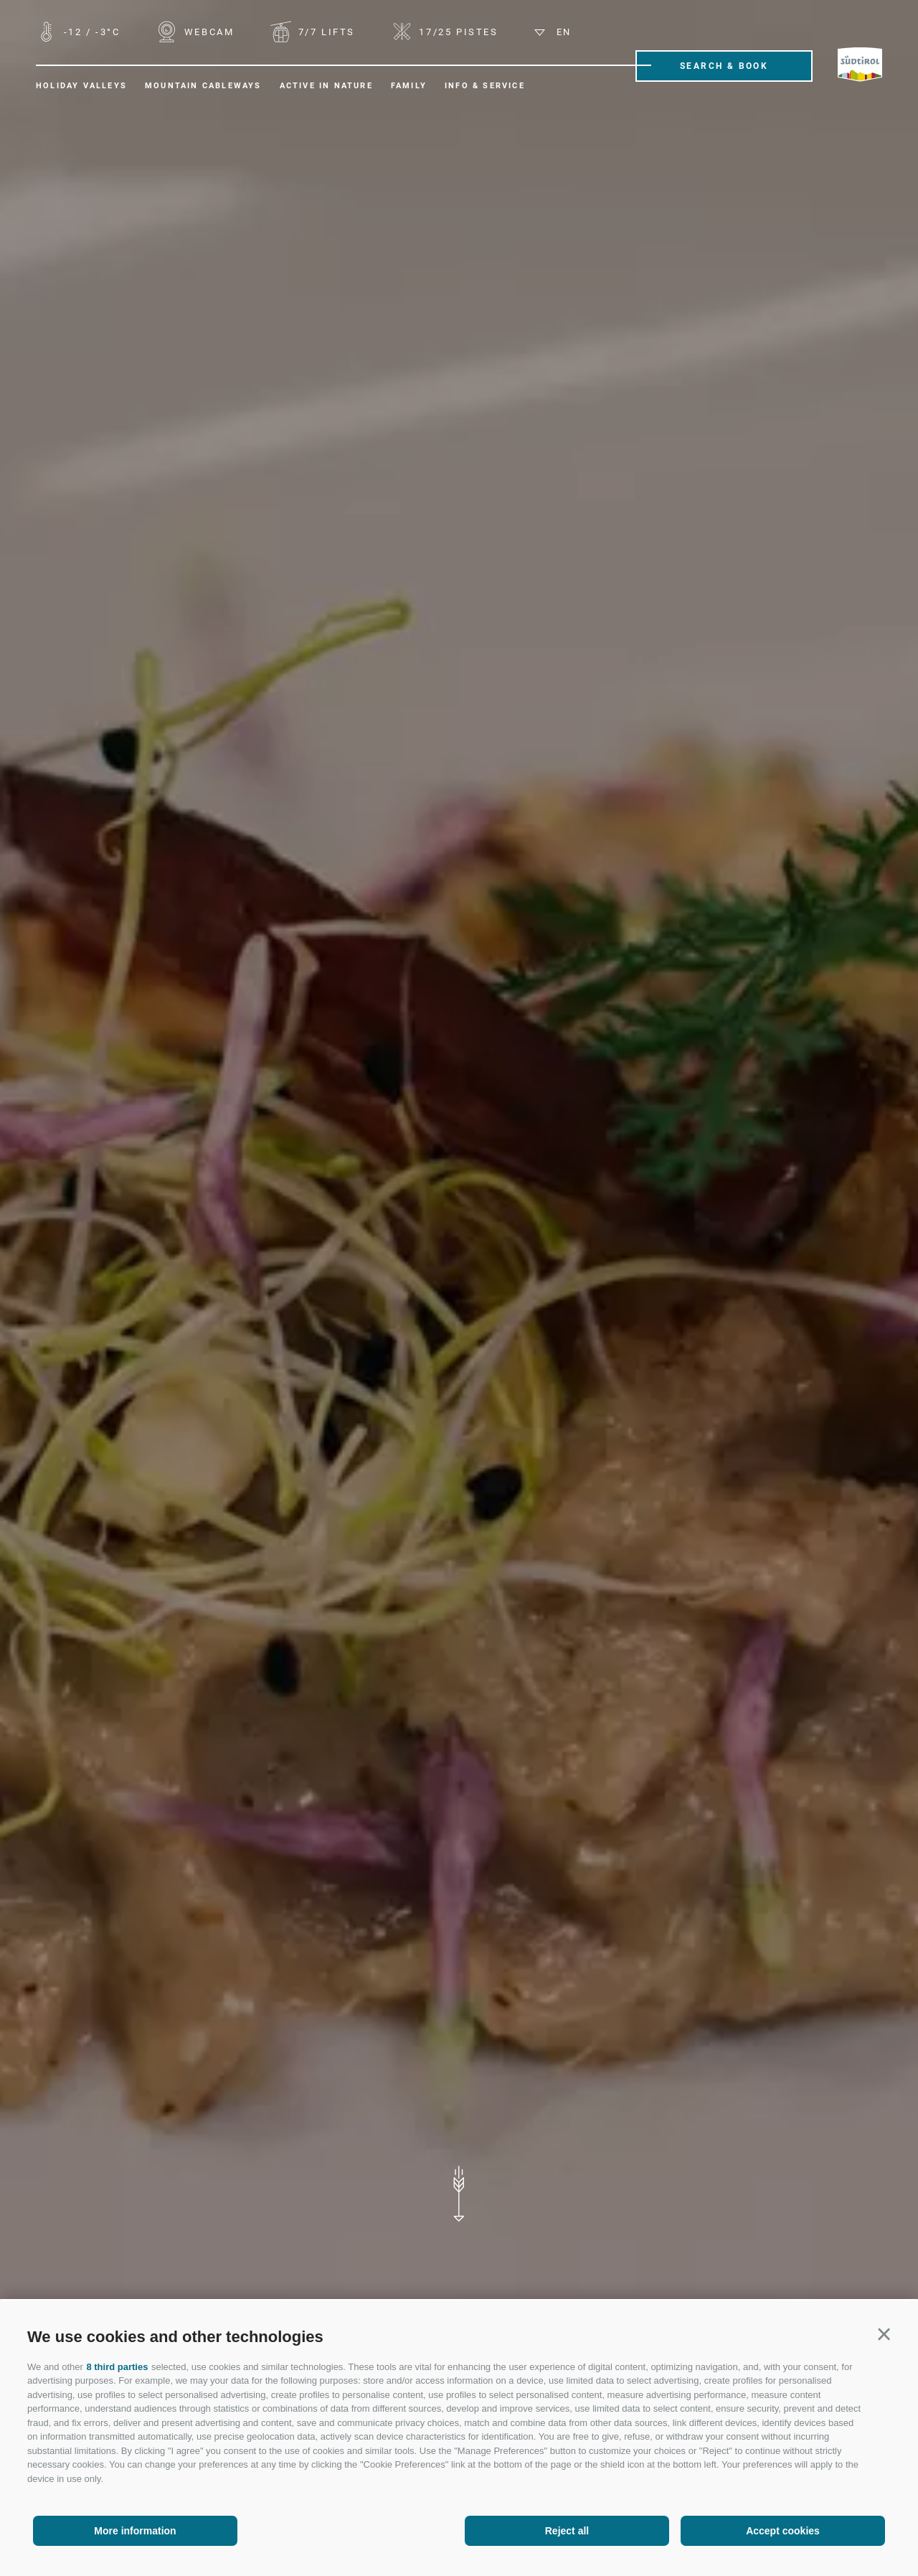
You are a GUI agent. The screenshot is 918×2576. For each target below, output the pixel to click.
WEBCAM (207, 32)
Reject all (567, 2531)
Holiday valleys (81, 85)
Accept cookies (783, 2531)
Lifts (324, 32)
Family (409, 85)
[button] (884, 2334)
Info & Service (485, 85)
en (553, 32)
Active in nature (326, 85)
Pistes (456, 32)
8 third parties (117, 2366)
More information (135, 2531)
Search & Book (724, 66)
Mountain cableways (203, 85)
